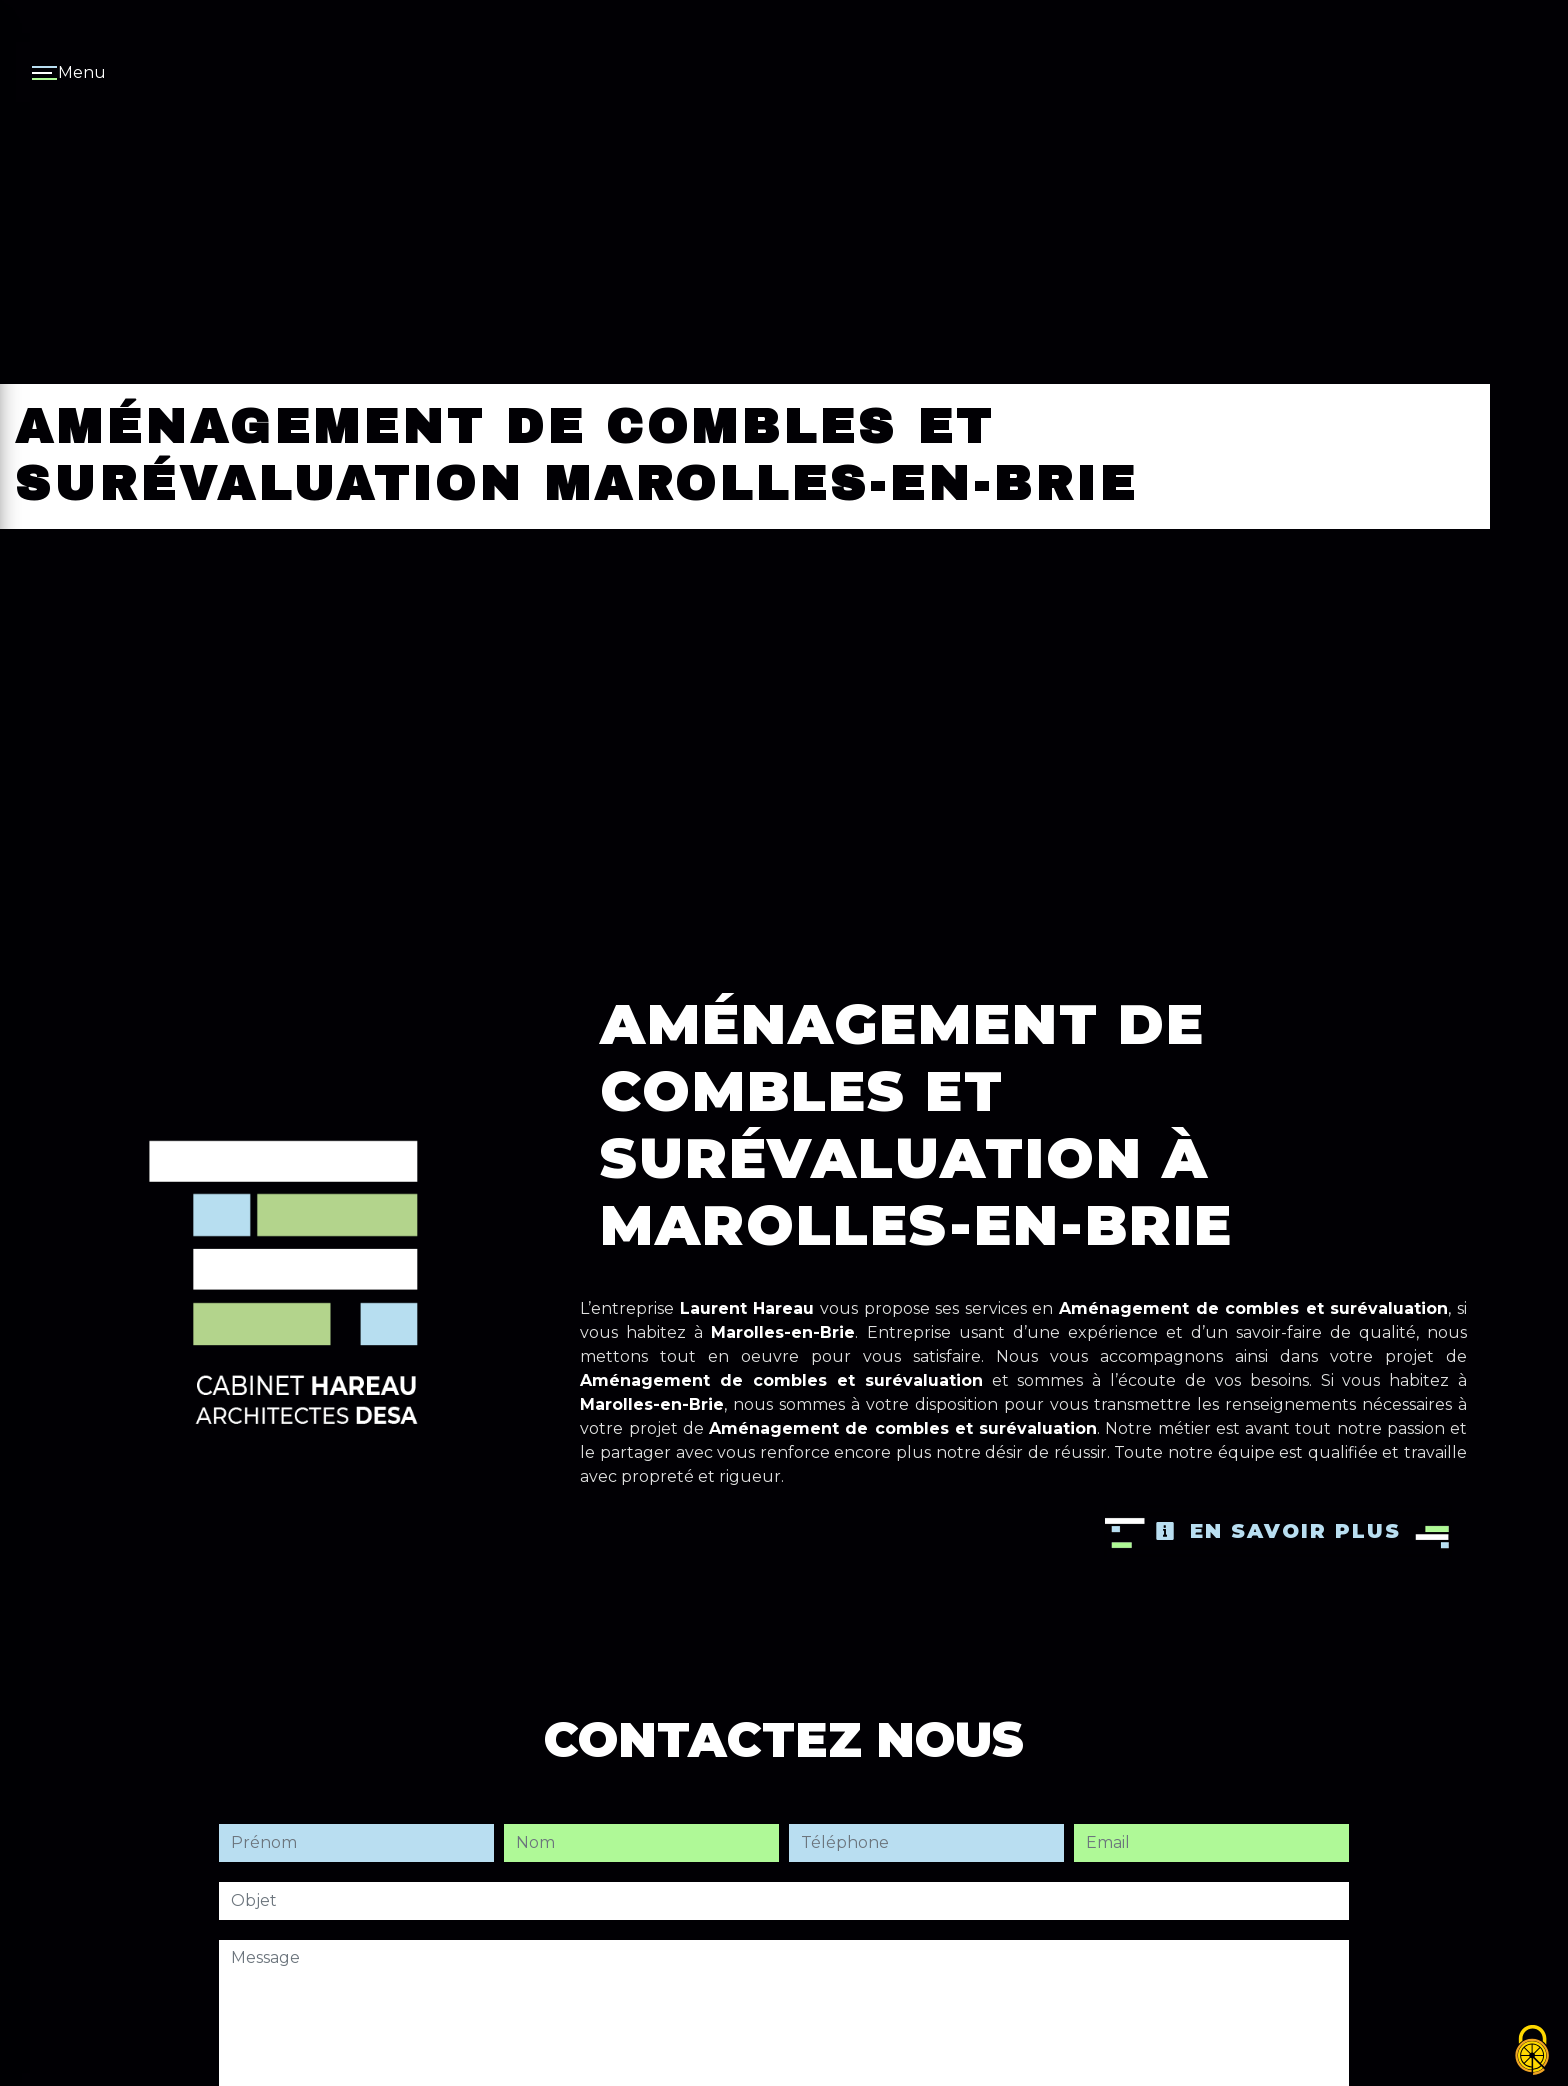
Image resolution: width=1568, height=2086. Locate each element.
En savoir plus (1278, 1531)
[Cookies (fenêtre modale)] (1533, 2051)
